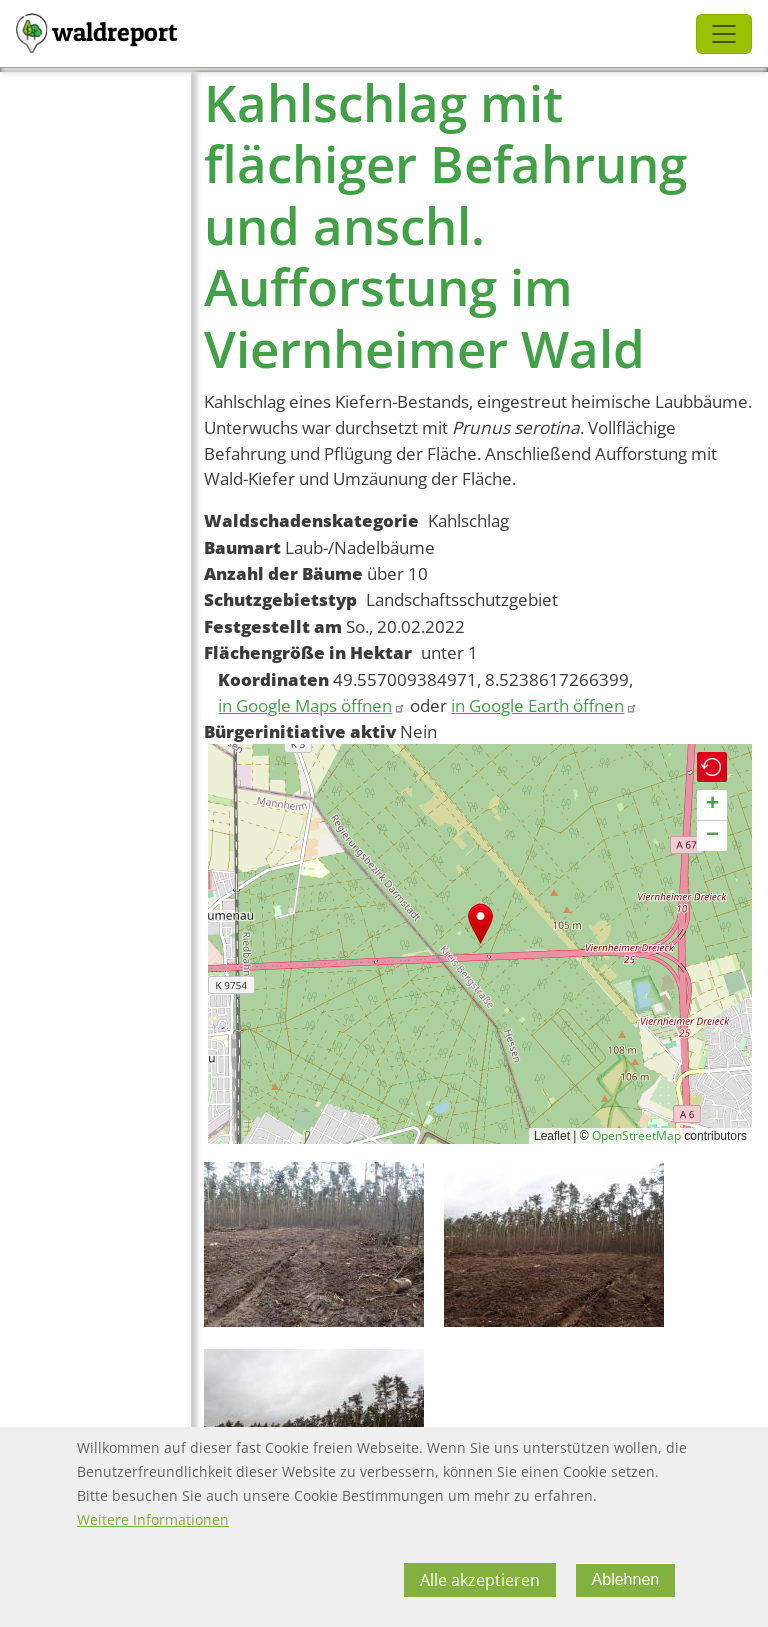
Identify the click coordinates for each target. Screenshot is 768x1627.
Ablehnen (626, 1580)
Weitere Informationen (153, 1520)
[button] (480, 923)
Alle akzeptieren (480, 1581)
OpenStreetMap (636, 1135)
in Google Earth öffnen (544, 705)
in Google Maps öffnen (312, 705)
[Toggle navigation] (724, 34)
